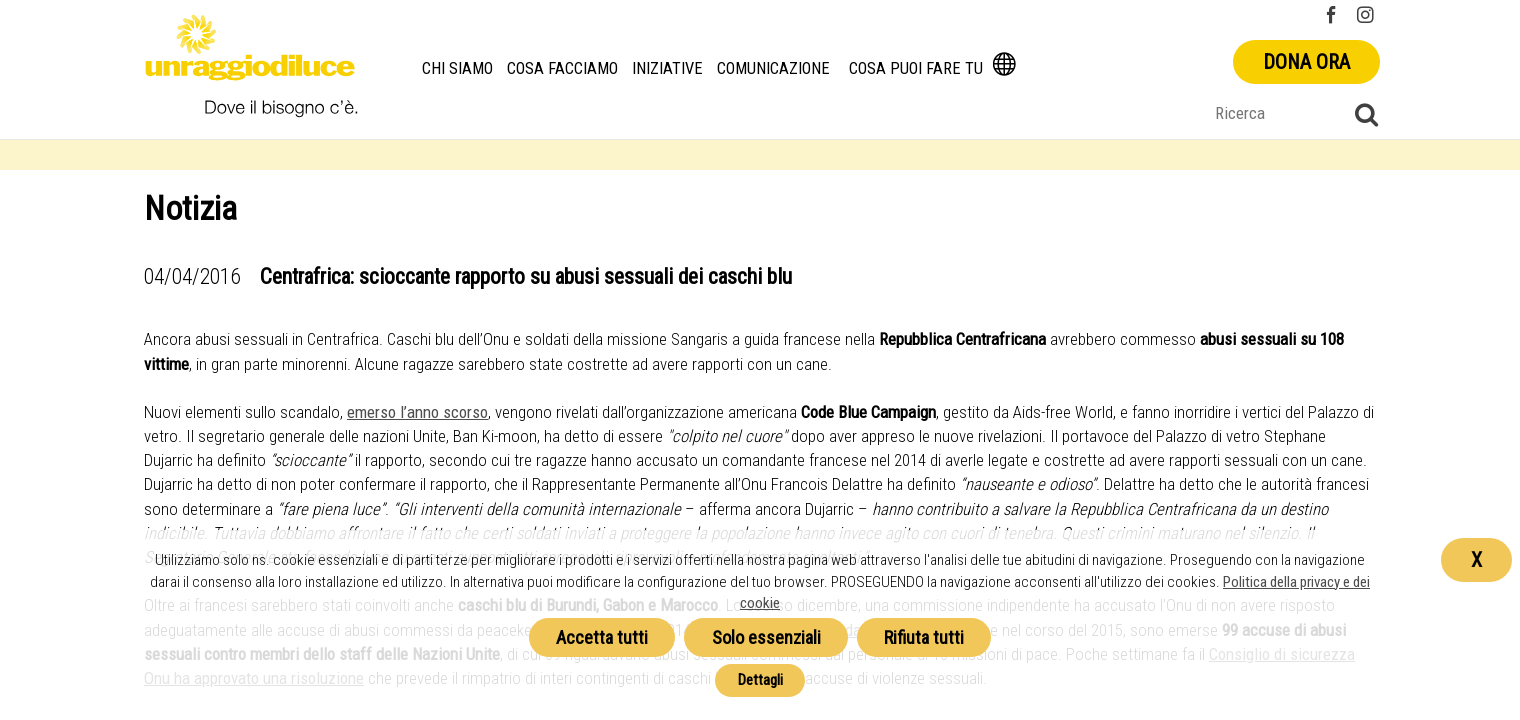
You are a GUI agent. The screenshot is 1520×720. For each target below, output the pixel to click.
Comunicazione (774, 68)
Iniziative (668, 68)
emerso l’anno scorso (417, 412)
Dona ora (1306, 62)
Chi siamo (458, 68)
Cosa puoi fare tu (916, 68)
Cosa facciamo (563, 68)
